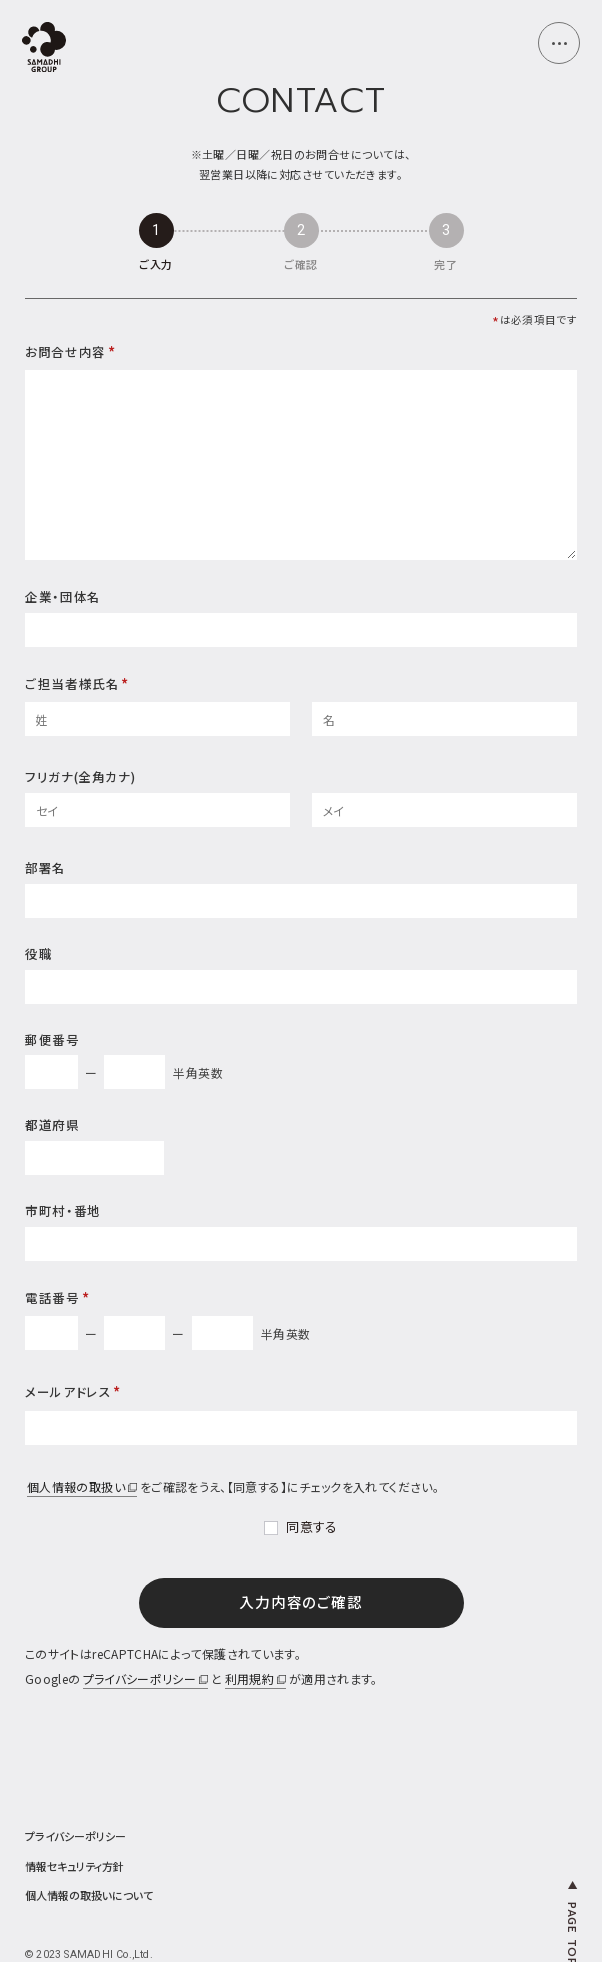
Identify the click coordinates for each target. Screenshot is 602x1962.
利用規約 (255, 1678)
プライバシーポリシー (146, 1678)
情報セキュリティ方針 (74, 1866)
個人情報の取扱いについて (89, 1895)
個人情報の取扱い (82, 1486)
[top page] (44, 49)
